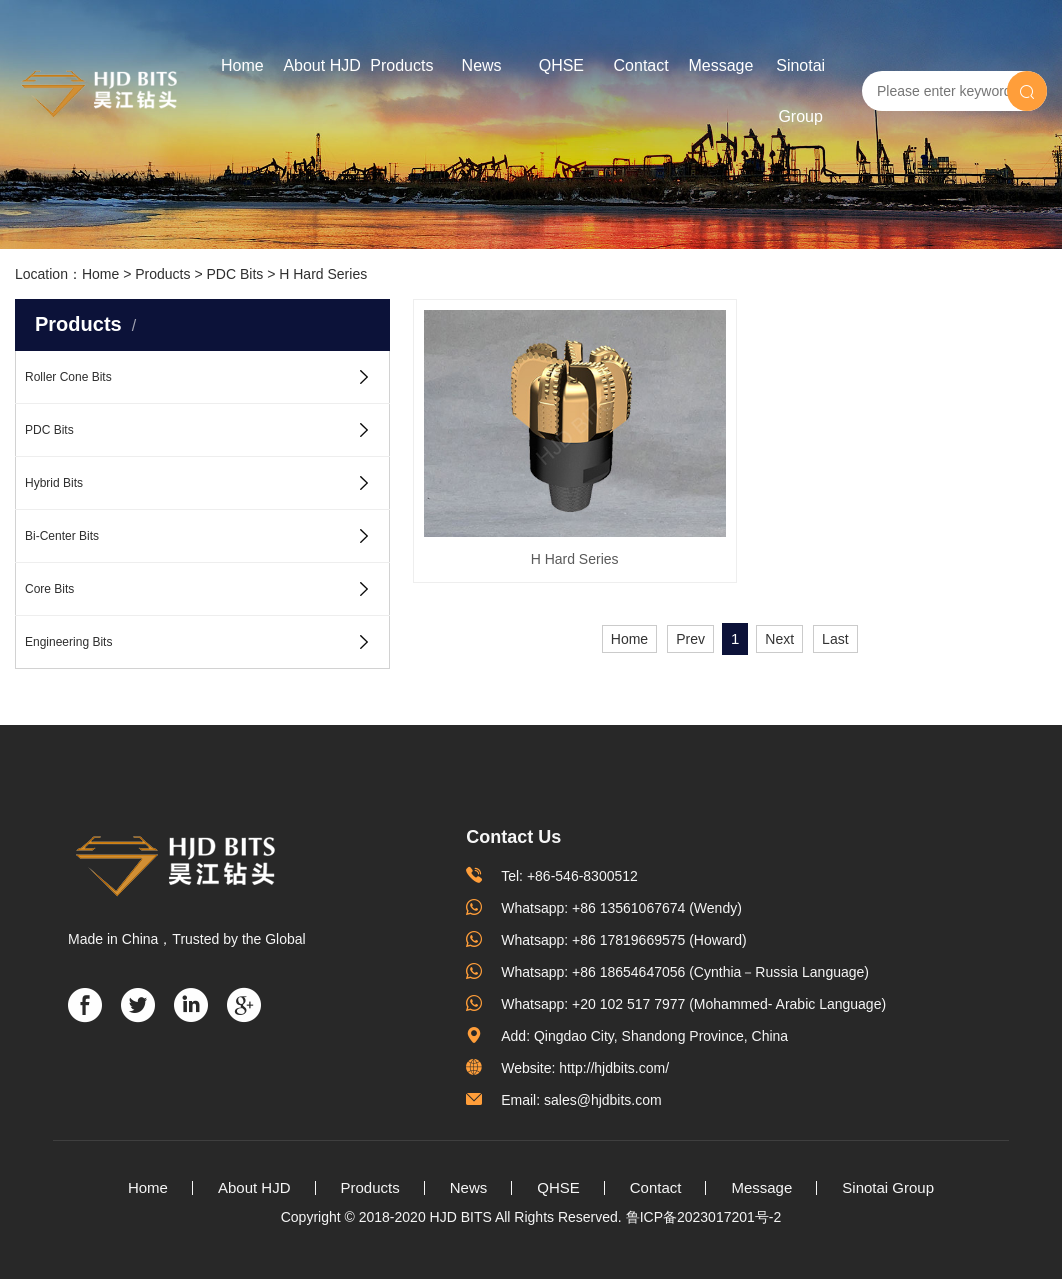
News (482, 65)
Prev (690, 544)
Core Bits (49, 589)
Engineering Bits (68, 642)
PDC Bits (234, 274)
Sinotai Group (800, 91)
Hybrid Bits (54, 483)
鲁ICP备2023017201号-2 (704, 1217)
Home (242, 65)
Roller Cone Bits (68, 377)
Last (835, 544)
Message (720, 65)
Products (401, 65)
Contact (641, 65)
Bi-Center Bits (62, 536)
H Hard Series (323, 274)
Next (779, 544)
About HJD (321, 65)
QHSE (561, 65)
